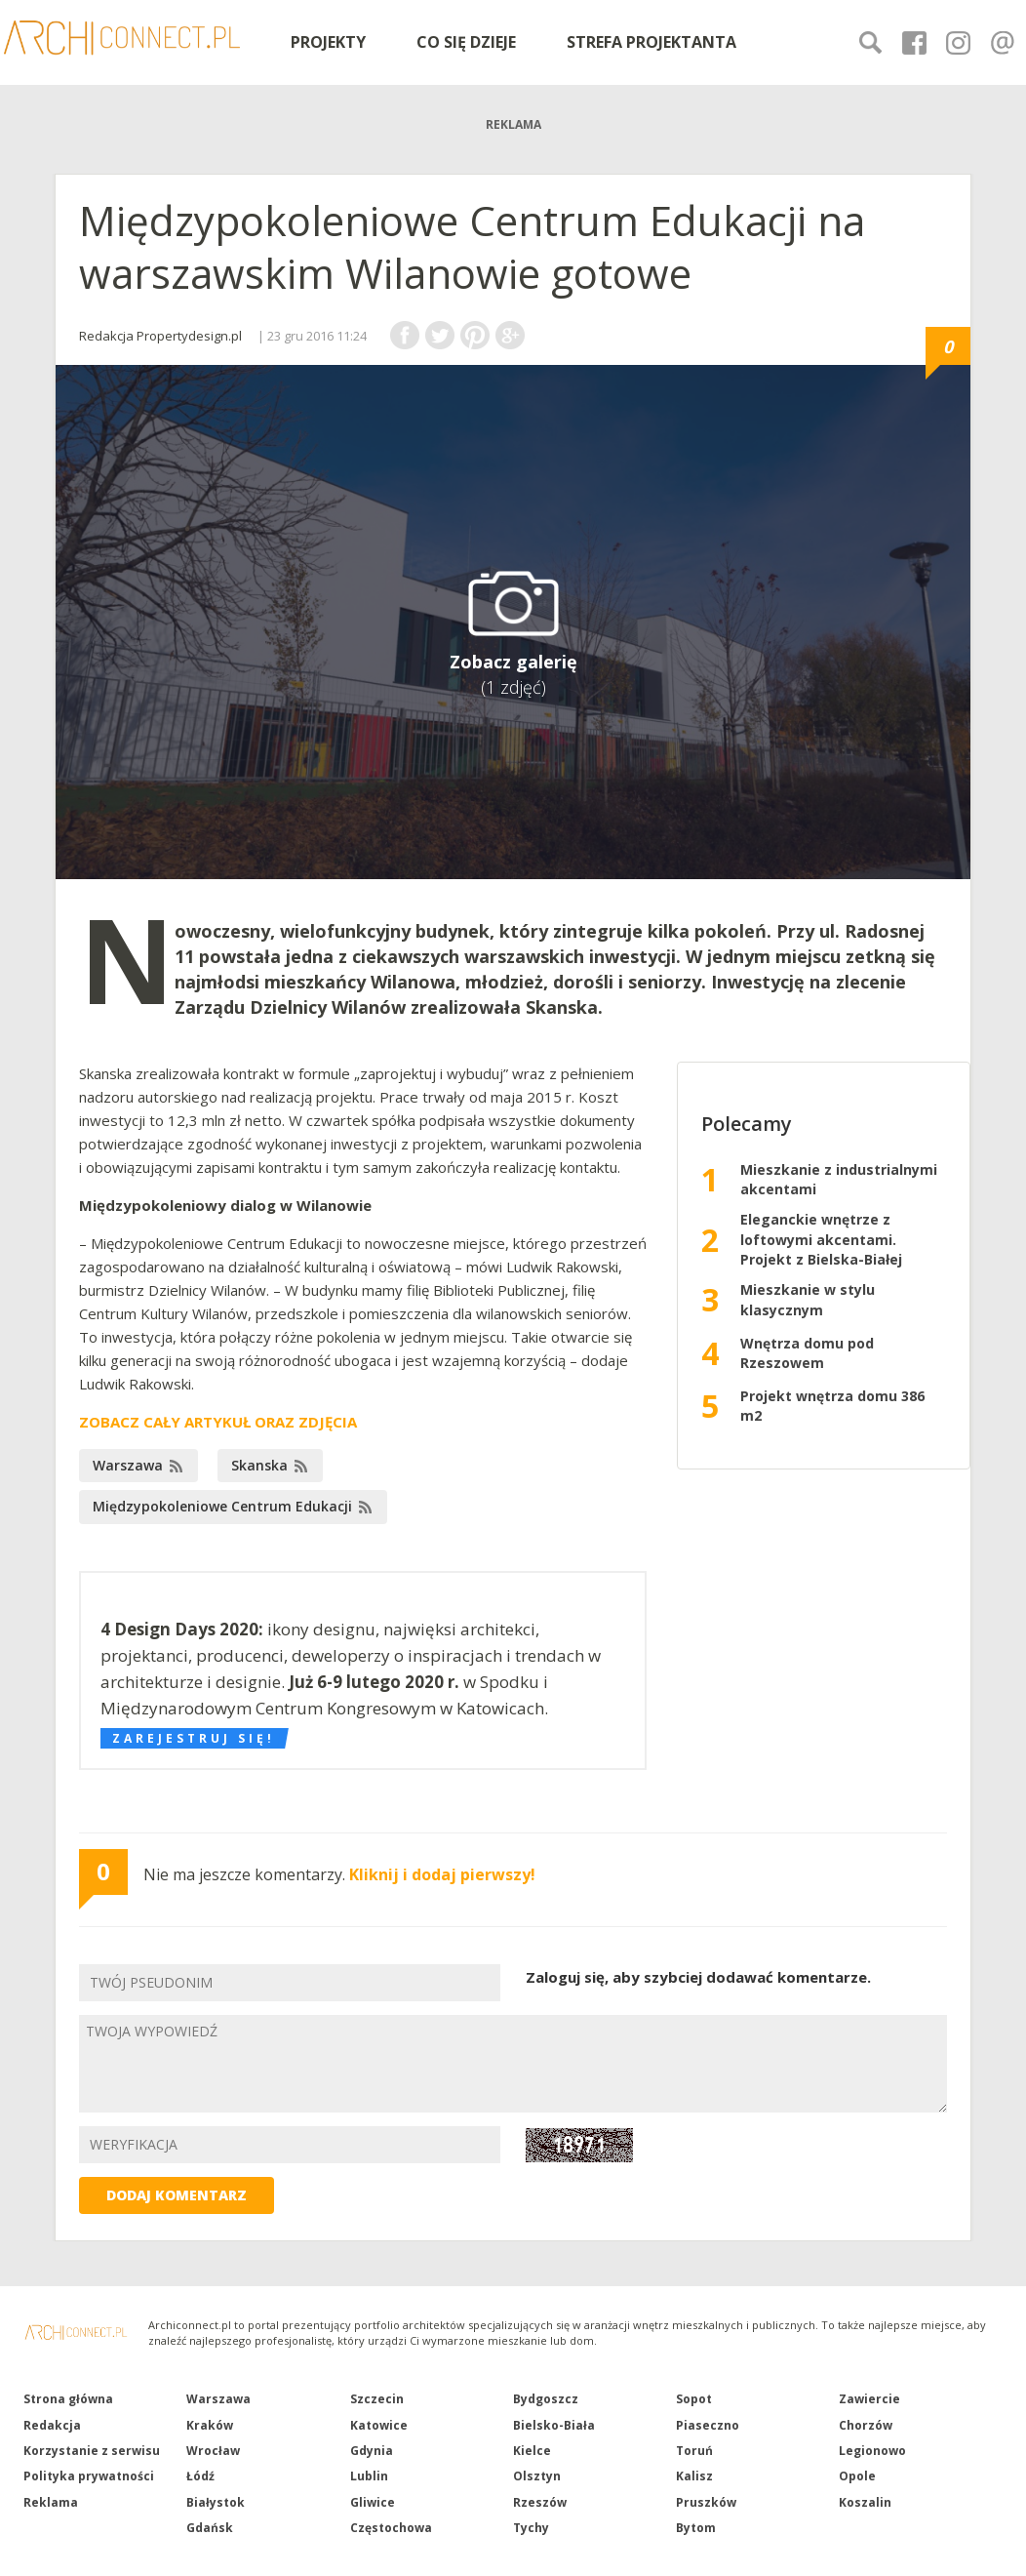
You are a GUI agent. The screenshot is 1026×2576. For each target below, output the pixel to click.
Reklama (50, 2502)
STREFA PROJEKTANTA (651, 42)
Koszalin (865, 2502)
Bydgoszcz (545, 2399)
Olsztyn (537, 2476)
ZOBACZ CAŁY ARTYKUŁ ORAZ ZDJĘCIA (218, 1421)
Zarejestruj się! (193, 1738)
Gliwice (372, 2502)
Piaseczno (707, 2425)
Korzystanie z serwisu (91, 2450)
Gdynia (371, 2450)
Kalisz (694, 2476)
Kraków (209, 2425)
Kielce (532, 2450)
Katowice (379, 2425)
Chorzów (865, 2425)
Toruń (694, 2450)
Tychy (531, 2527)
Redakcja (52, 2425)
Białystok (215, 2502)
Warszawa (128, 1465)
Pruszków (706, 2502)
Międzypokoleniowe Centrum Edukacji (222, 1506)
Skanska (259, 1465)
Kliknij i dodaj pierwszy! (442, 1874)
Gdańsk (209, 2527)
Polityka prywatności (88, 2476)
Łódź (200, 2476)
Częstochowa (391, 2527)
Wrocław (213, 2450)
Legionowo (872, 2450)
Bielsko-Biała (554, 2425)
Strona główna (68, 2399)
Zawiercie (869, 2399)
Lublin (369, 2476)
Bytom (696, 2527)
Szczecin (377, 2399)
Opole (857, 2476)
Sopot (694, 2399)
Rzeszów (540, 2502)
